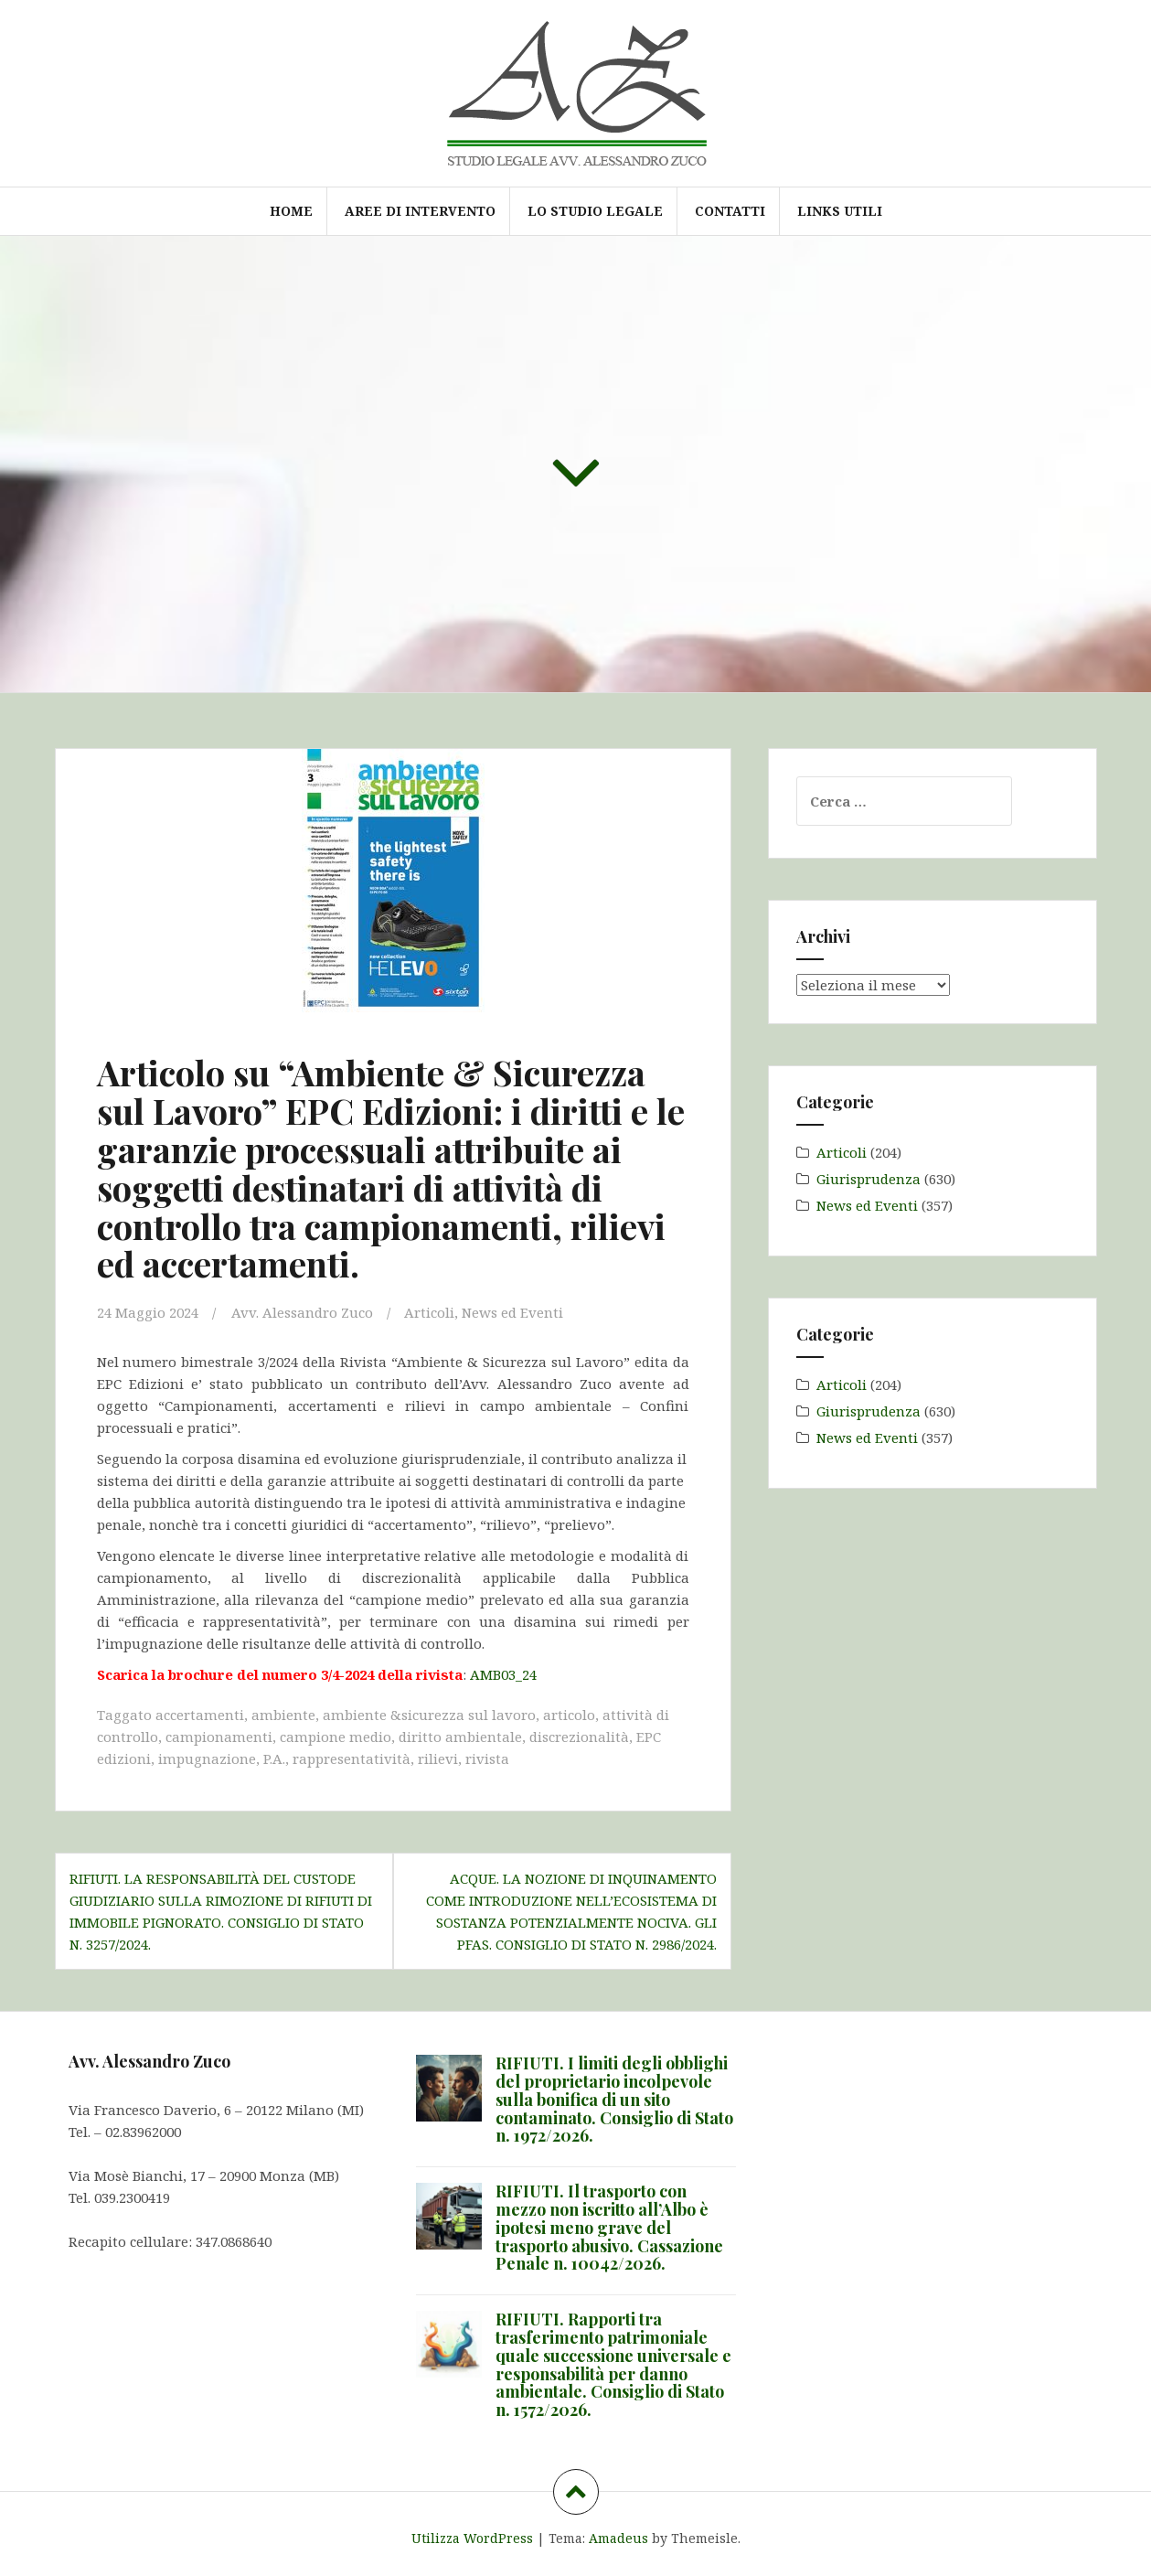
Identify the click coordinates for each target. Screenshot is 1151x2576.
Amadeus (618, 2538)
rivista (487, 1758)
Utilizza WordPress (472, 2538)
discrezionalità (579, 1736)
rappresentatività (351, 1758)
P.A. (274, 1758)
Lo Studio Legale (595, 210)
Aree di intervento (420, 210)
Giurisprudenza (868, 1179)
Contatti (730, 210)
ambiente (283, 1714)
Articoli (429, 1312)
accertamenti (199, 1714)
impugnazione (207, 1758)
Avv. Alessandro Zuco (302, 1312)
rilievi (438, 1758)
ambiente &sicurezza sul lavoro (429, 1714)
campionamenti (218, 1736)
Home (291, 210)
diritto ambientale (460, 1736)
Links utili (839, 210)
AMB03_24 (503, 1674)
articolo (569, 1714)
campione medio (335, 1736)
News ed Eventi (512, 1312)
